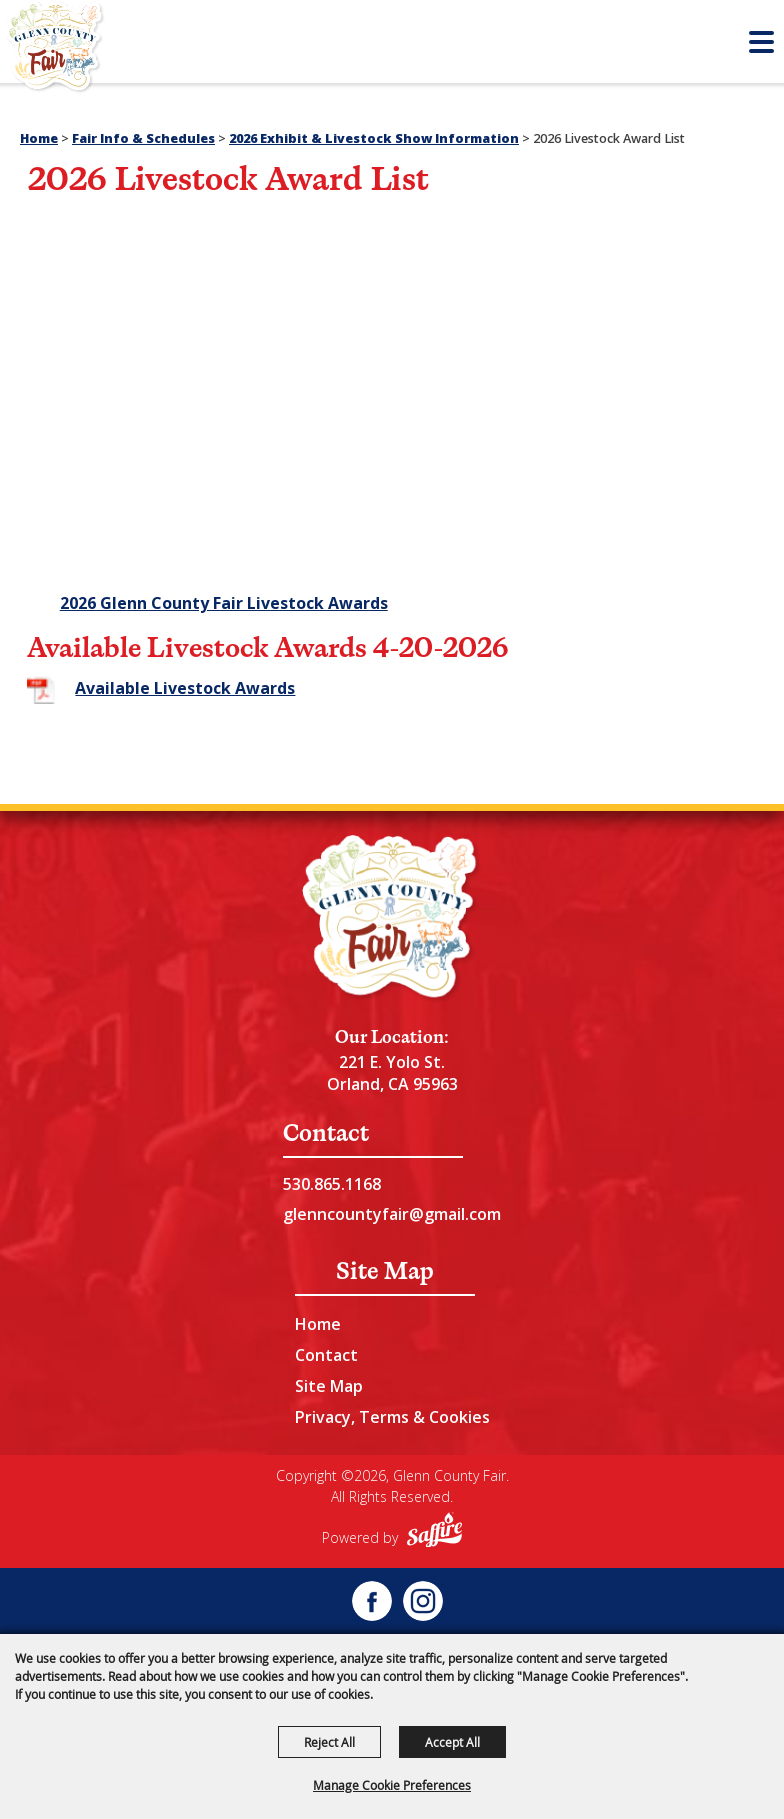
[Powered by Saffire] (434, 1532)
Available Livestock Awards (185, 688)
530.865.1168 (332, 1184)
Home (39, 138)
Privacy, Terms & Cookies (392, 1417)
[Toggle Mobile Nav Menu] (761, 42)
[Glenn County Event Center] (392, 919)
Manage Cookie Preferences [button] (392, 1785)
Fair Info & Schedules (143, 138)
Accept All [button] (452, 1742)
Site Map (329, 1386)
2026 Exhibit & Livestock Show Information (374, 138)
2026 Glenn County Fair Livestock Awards (224, 603)
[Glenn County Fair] (55, 50)
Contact (326, 1355)
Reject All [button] (329, 1742)
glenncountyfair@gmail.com (392, 1214)
